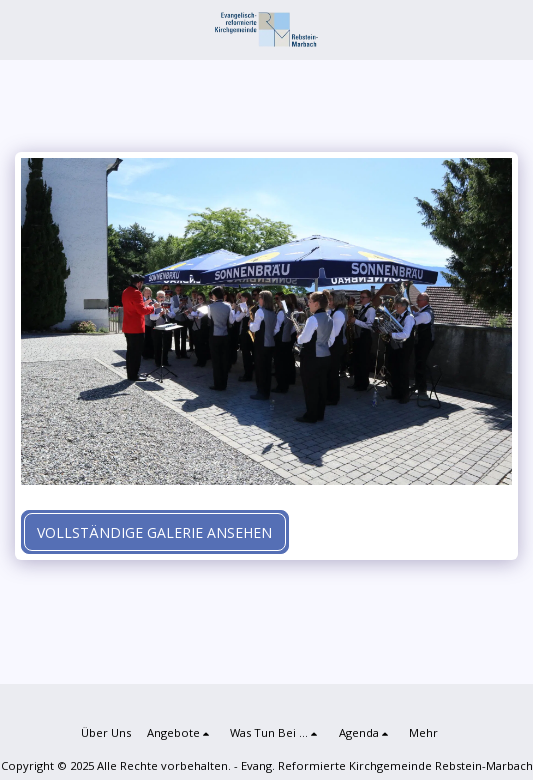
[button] (22, 28)
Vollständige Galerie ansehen (154, 532)
